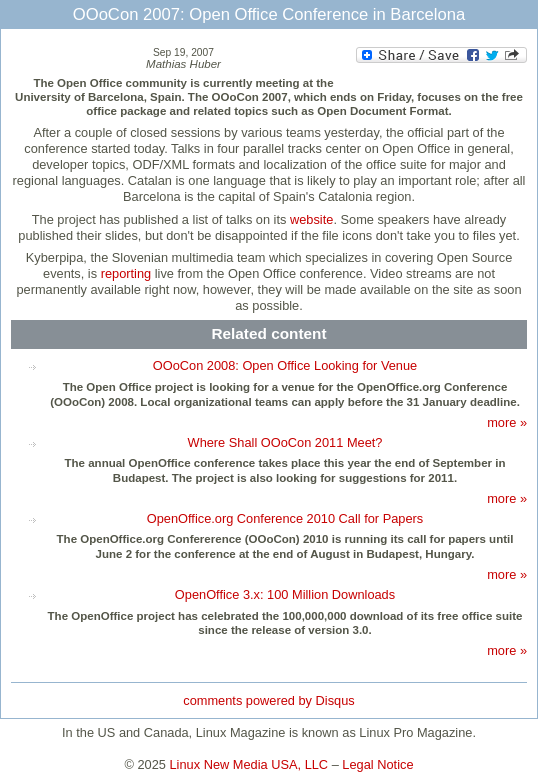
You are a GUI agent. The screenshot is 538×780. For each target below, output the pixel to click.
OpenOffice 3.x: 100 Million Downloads (285, 594)
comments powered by (268, 700)
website (311, 219)
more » (507, 422)
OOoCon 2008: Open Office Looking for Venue (285, 365)
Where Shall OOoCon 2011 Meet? (285, 442)
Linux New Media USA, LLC (249, 764)
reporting (126, 273)
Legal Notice (377, 764)
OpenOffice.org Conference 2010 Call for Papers (285, 518)
